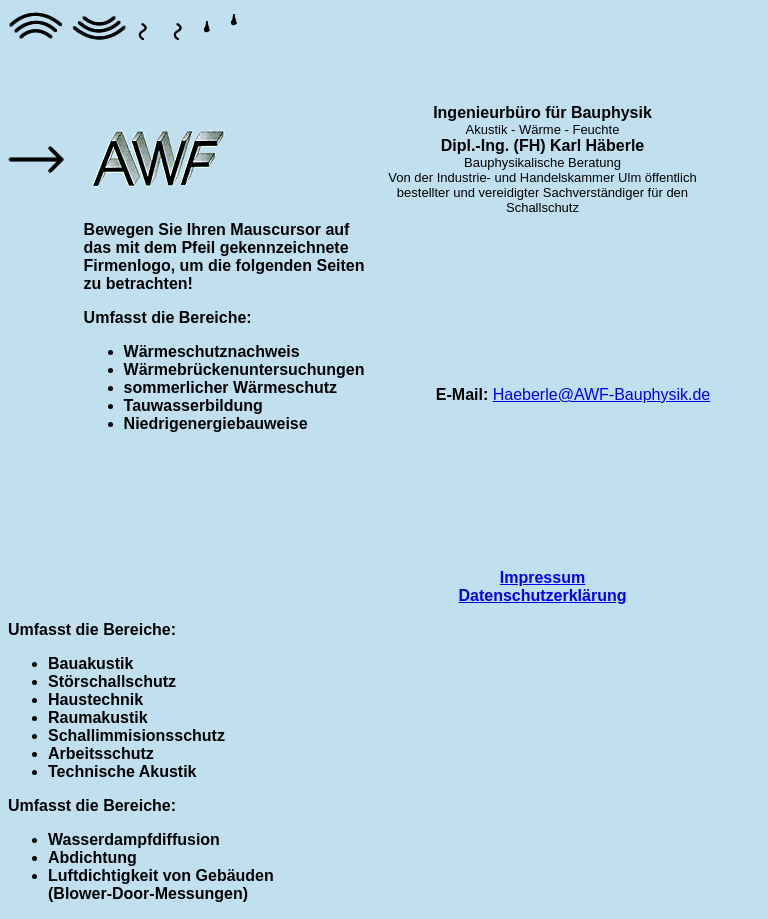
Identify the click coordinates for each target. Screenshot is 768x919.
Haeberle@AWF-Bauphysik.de (602, 394)
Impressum (542, 577)
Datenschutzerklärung (542, 595)
